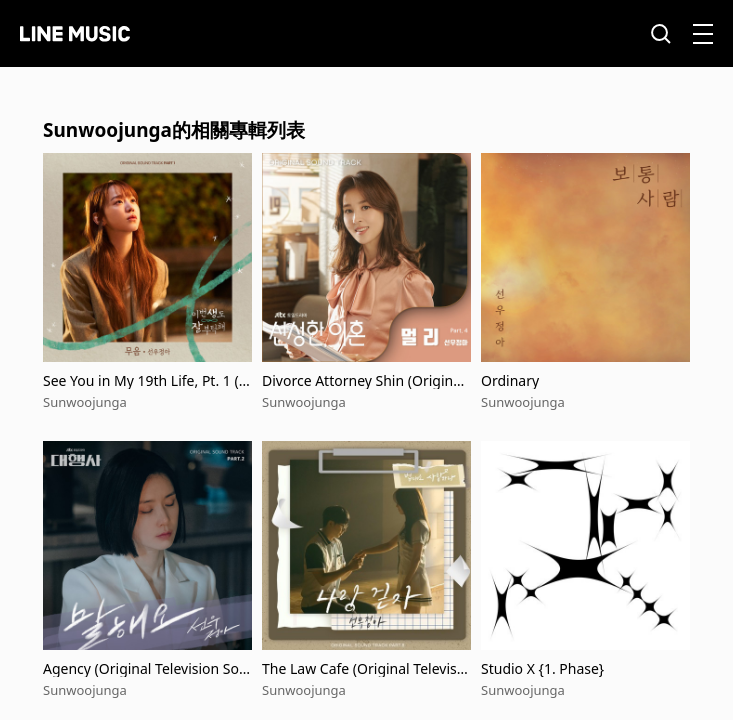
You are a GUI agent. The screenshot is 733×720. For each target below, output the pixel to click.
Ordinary (510, 380)
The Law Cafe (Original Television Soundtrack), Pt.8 (365, 668)
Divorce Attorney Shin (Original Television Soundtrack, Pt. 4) (363, 380)
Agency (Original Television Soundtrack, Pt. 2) (145, 668)
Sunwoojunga (85, 402)
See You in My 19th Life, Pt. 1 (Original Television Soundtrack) (146, 380)
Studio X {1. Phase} (542, 668)
